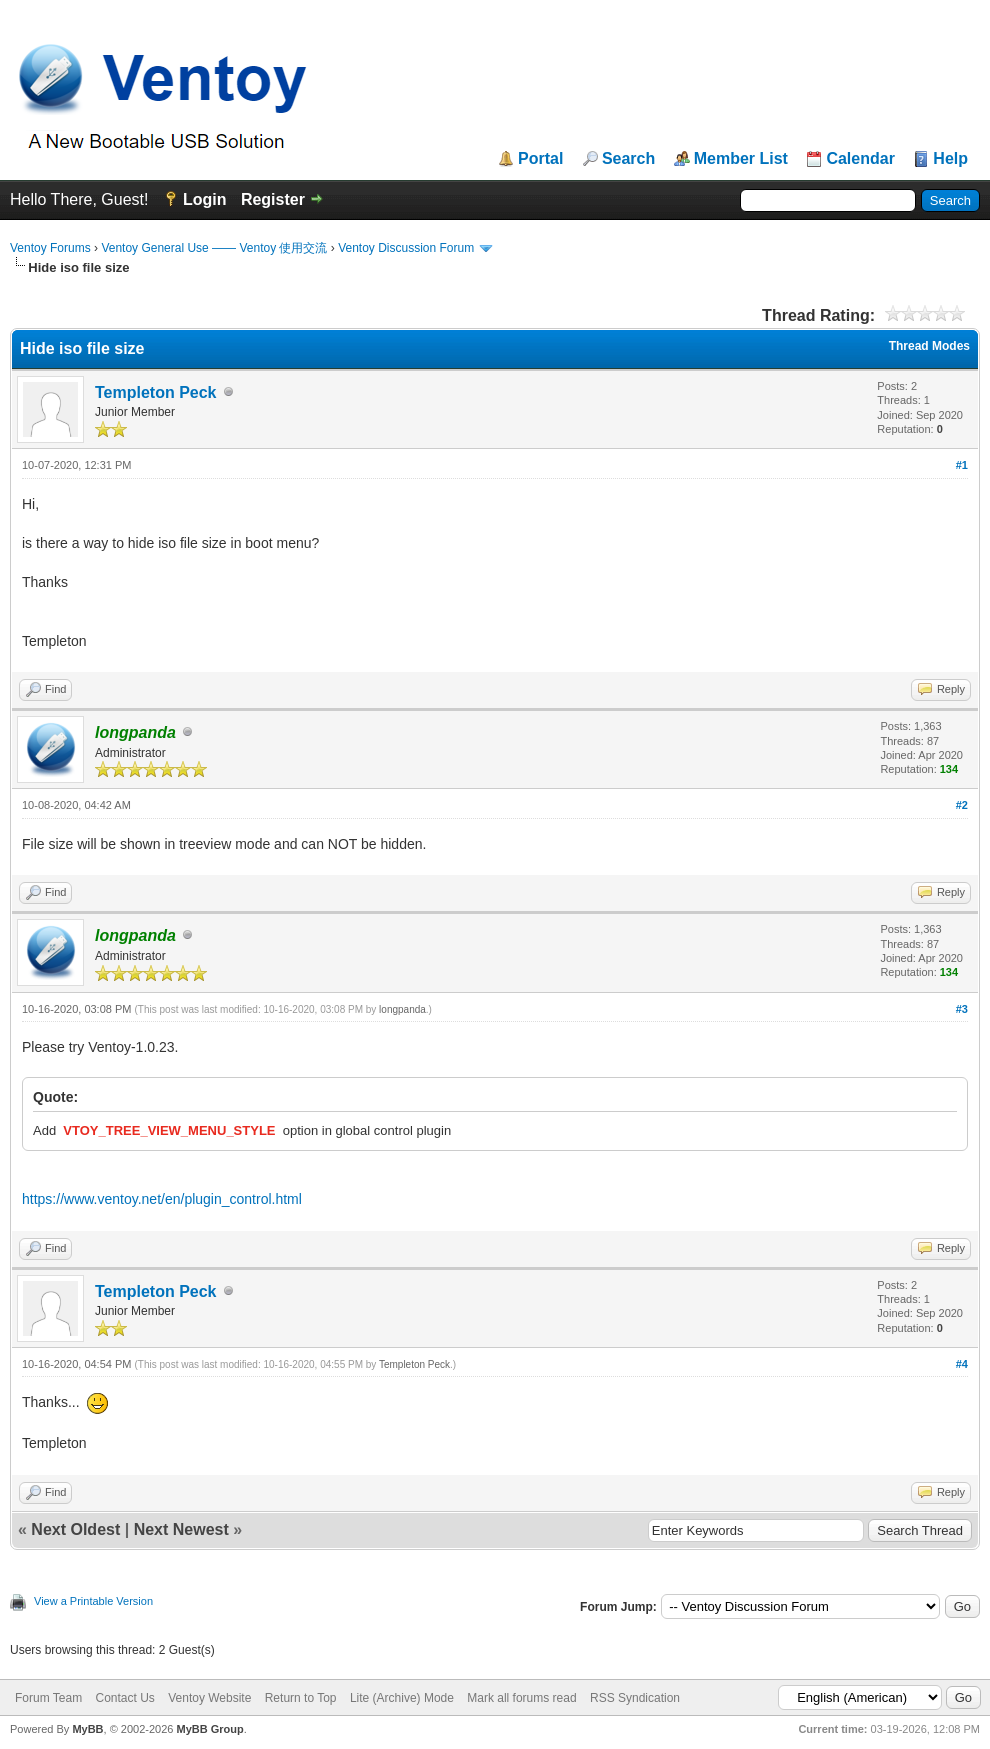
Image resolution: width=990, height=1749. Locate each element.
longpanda (402, 1009)
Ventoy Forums (50, 248)
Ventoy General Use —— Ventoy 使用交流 (214, 248)
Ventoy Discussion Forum (406, 248)
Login (205, 199)
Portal (540, 159)
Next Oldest (75, 1529)
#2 (962, 805)
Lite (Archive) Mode (402, 1698)
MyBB (87, 1729)
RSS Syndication (635, 1698)
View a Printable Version (93, 1601)
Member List (741, 159)
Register (273, 199)
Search (628, 159)
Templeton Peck (156, 392)
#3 (962, 1009)
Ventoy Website (209, 1698)
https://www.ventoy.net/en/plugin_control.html (162, 1199)
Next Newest (181, 1529)
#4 (962, 1364)
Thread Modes (929, 346)
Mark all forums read (521, 1698)
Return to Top (301, 1698)
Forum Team (48, 1698)
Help (950, 159)
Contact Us (124, 1698)
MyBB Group (209, 1729)
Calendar (860, 159)
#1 (962, 465)
